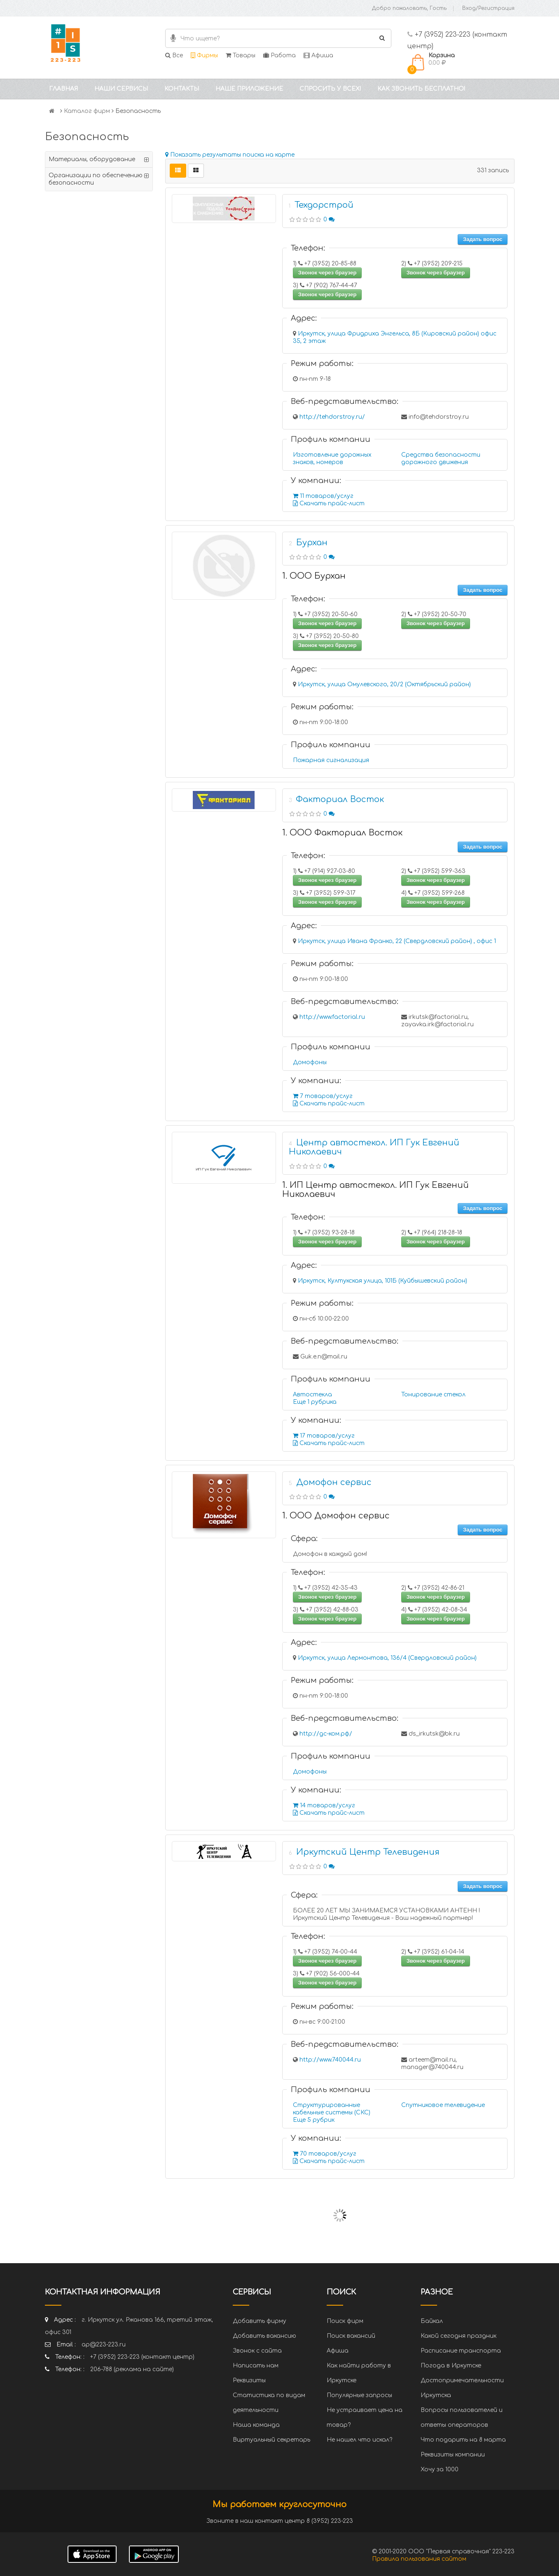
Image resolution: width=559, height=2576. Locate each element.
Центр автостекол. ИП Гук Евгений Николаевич (374, 1147)
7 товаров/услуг (323, 1096)
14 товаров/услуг (324, 1805)
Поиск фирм (345, 2321)
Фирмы (204, 55)
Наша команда (256, 2425)
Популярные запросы (359, 2395)
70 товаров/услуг (324, 2154)
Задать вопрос (482, 239)
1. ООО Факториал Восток (342, 833)
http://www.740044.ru (330, 2060)
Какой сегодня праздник (458, 2336)
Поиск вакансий (351, 2336)
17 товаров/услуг (324, 1436)
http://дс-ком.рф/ (325, 1734)
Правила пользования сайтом (419, 2559)
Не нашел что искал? (359, 2440)
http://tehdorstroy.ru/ (332, 417)
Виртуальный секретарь (271, 2440)
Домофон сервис (334, 1482)
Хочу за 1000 (439, 2469)
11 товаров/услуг (323, 496)
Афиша (318, 55)
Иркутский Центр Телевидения (368, 1852)
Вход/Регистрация (488, 8)
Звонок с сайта (257, 2351)
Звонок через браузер (327, 273)
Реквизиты (249, 2380)
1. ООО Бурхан (314, 576)
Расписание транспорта (461, 2351)
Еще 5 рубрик (313, 2120)
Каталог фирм (87, 111)
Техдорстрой (324, 205)
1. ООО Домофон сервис (336, 1515)
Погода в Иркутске (451, 2366)
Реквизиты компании (453, 2455)
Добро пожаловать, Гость (409, 8)
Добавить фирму (259, 2321)
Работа (279, 55)
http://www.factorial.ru (332, 1017)
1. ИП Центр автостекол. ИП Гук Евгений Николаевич (375, 1189)
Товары (240, 55)
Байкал (432, 2321)
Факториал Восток (340, 799)
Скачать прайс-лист (329, 503)
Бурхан (311, 542)
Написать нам (255, 2366)
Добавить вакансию (264, 2336)
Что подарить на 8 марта (463, 2440)
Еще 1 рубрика (315, 1402)
